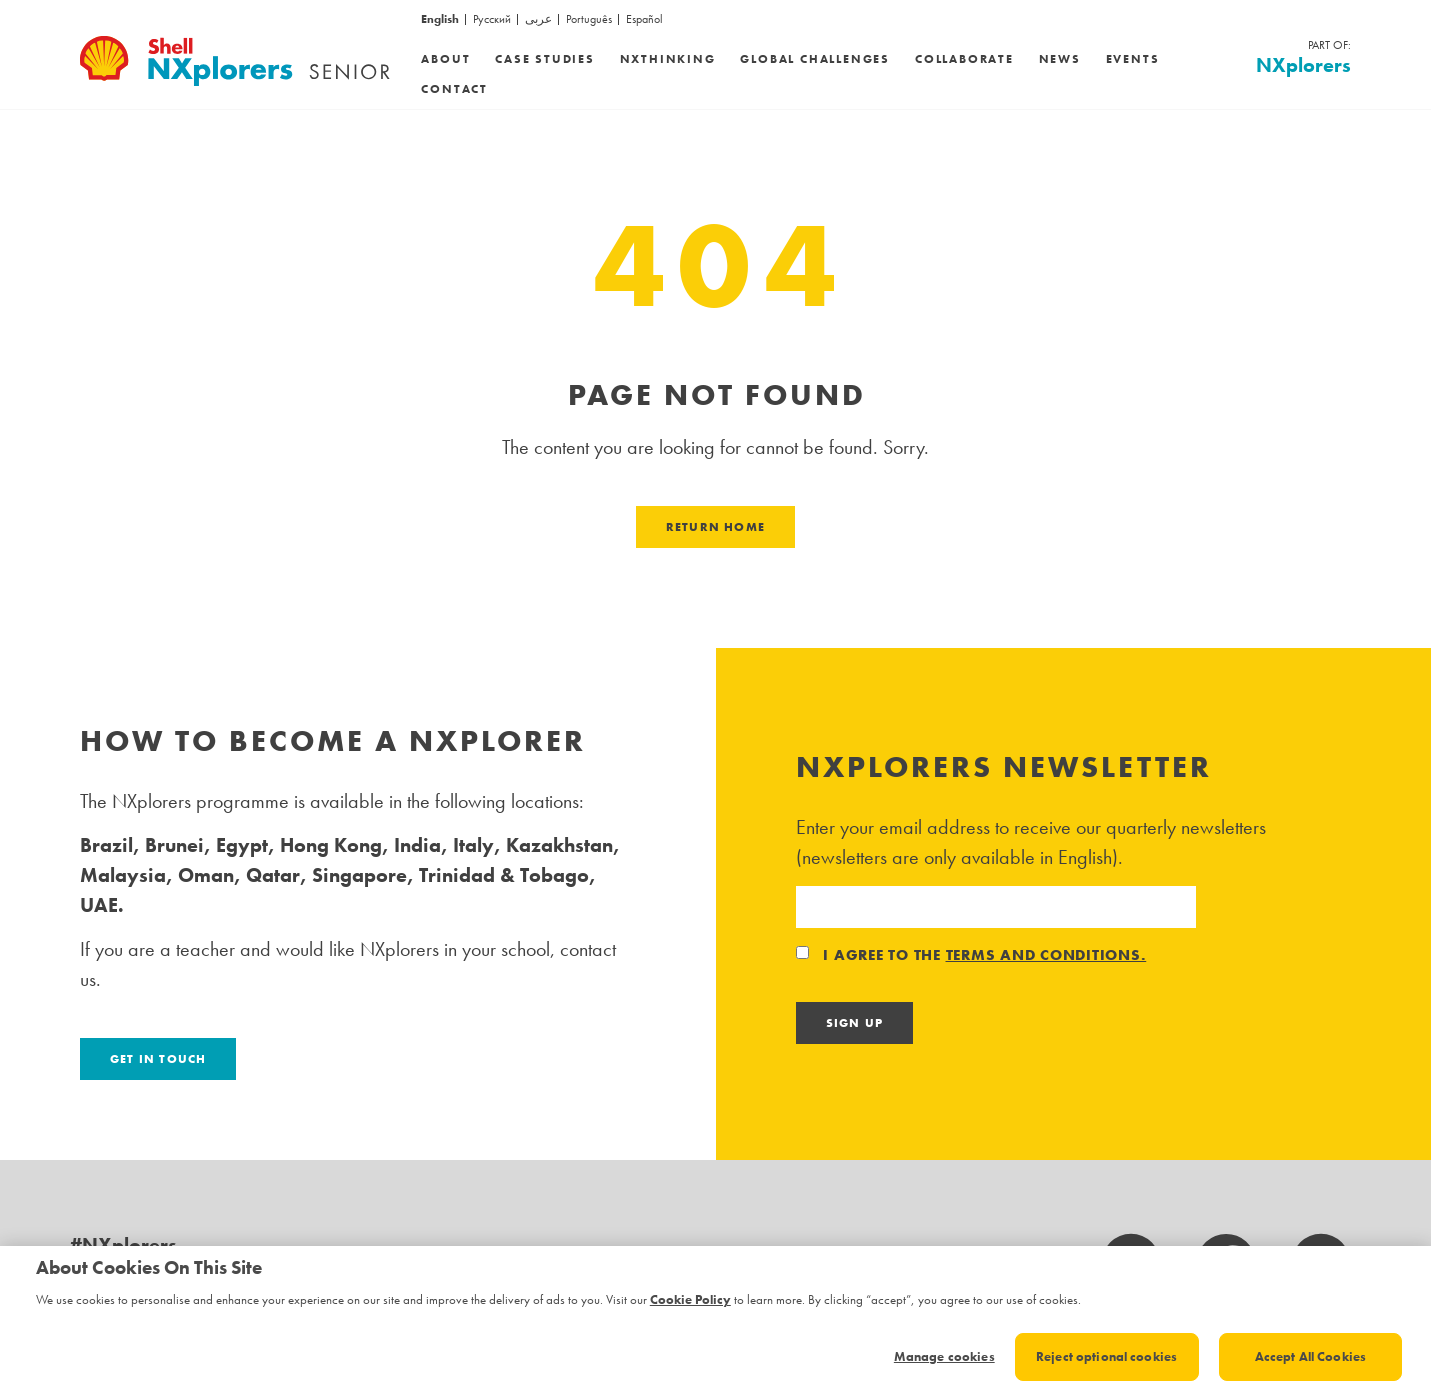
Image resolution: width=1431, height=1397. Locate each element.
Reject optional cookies (1106, 1356)
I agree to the (971, 955)
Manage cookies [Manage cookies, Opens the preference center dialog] (944, 1356)
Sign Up (854, 1023)
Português (589, 19)
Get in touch (158, 1059)
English (440, 19)
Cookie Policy (690, 1299)
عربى (538, 19)
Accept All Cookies (1310, 1356)
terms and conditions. (1046, 955)
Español (644, 19)
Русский (492, 19)
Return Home (715, 527)
